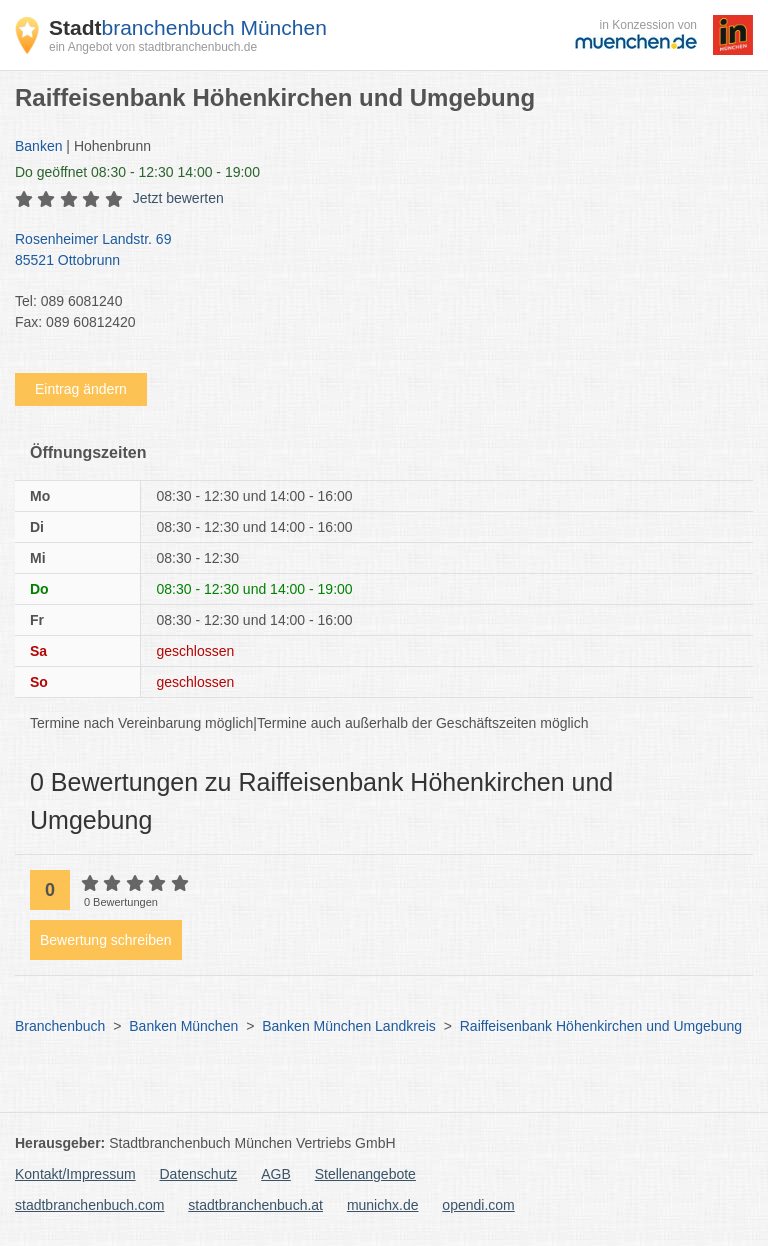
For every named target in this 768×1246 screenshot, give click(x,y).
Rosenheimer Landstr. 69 (374, 251)
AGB (276, 1174)
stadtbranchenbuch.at (255, 1205)
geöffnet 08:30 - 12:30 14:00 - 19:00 (137, 172)
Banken (38, 146)
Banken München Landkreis (349, 1026)
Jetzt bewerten (178, 198)
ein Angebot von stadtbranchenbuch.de (153, 47)
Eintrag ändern (81, 389)
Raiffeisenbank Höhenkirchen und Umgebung (601, 1026)
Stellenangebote (365, 1174)
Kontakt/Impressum (75, 1174)
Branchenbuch (60, 1026)
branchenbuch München (188, 27)
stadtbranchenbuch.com (89, 1205)
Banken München (183, 1026)
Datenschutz (199, 1174)
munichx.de (383, 1205)
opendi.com (478, 1205)
